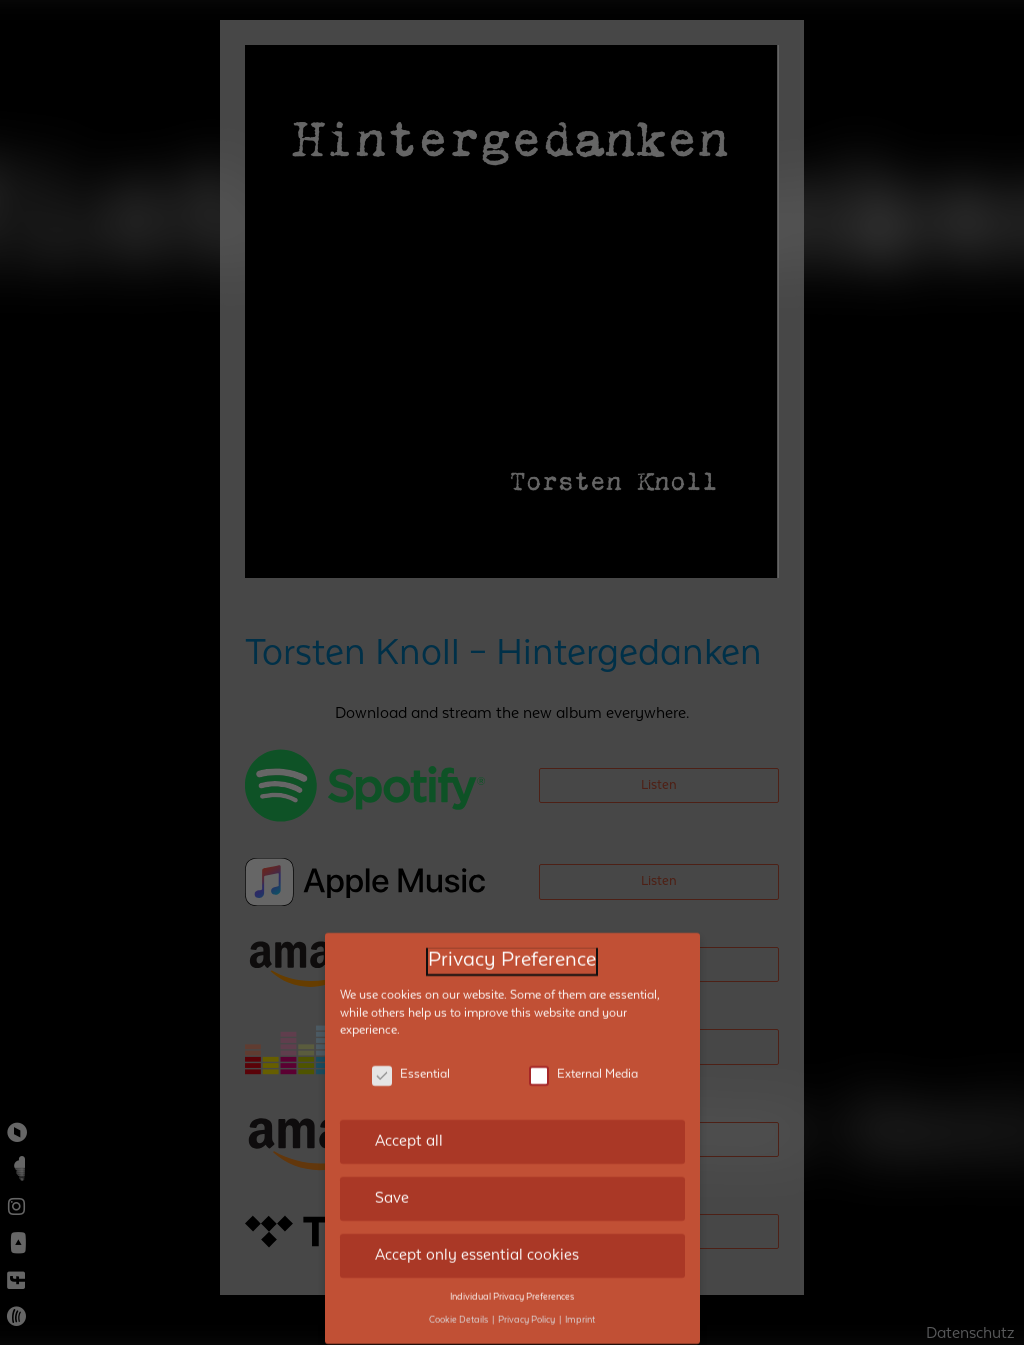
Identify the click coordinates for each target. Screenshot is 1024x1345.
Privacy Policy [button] (527, 1293)
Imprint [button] (580, 1293)
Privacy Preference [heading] (512, 934)
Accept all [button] (409, 1115)
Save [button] (392, 1172)
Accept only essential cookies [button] (477, 1229)
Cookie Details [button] (459, 1293)
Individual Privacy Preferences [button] (512, 1270)
